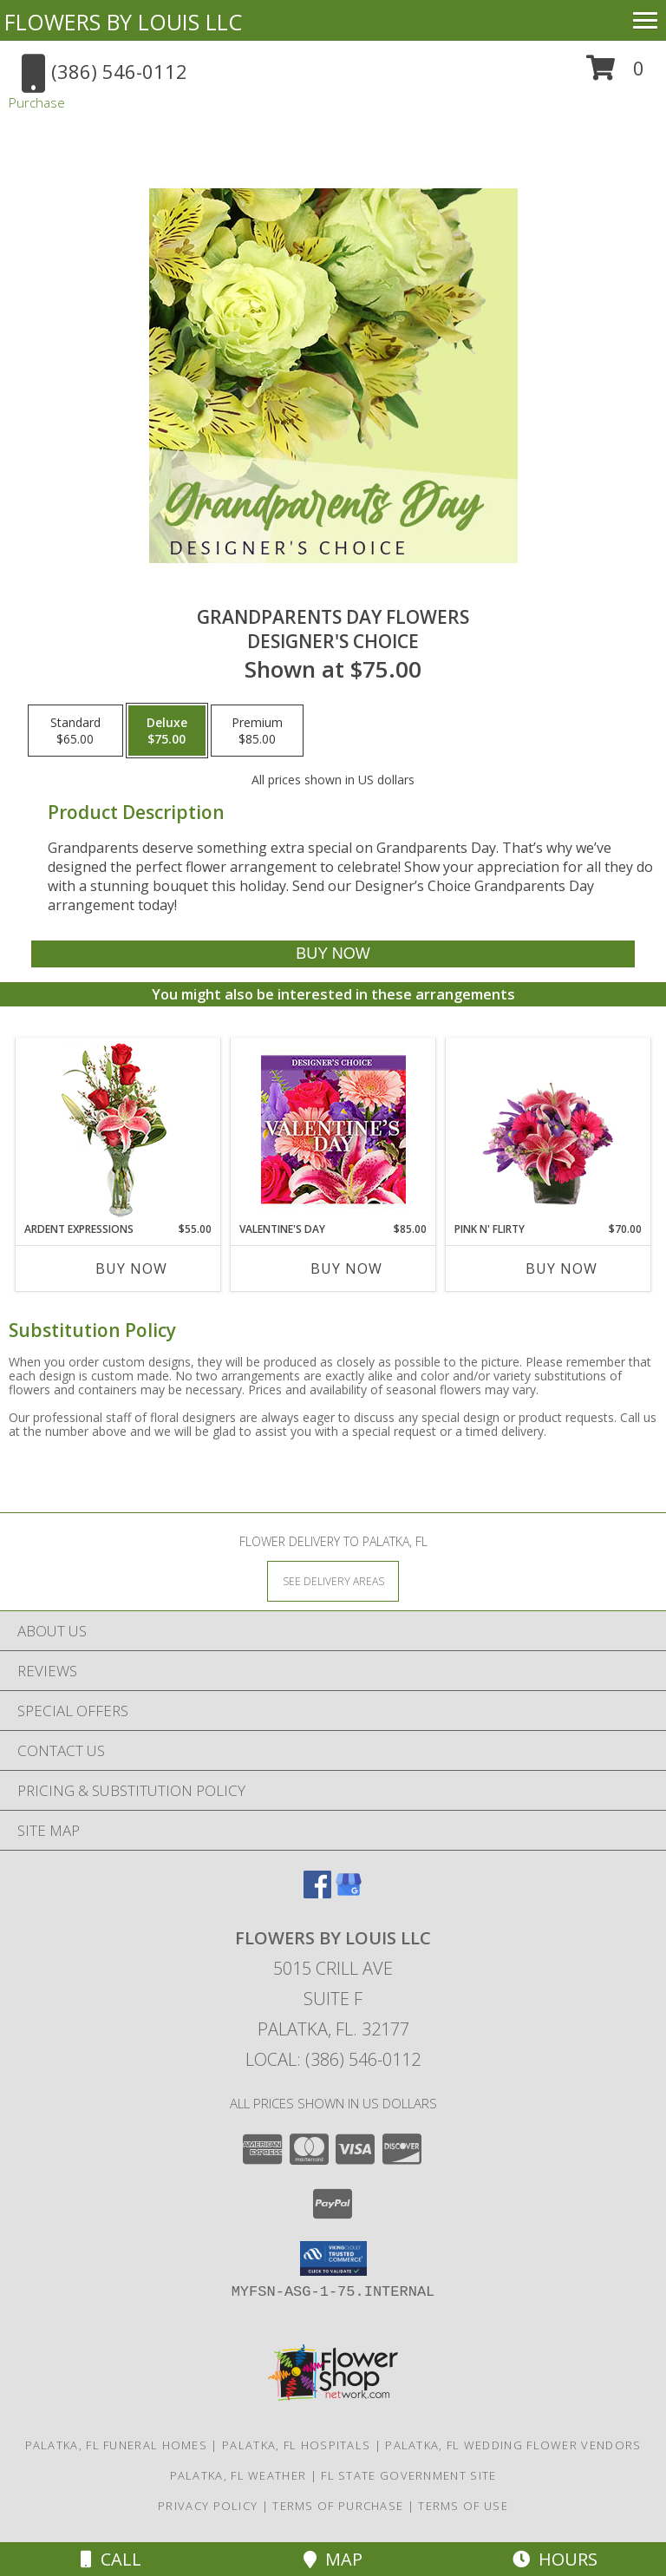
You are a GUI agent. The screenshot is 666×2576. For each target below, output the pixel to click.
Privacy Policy (208, 2506)
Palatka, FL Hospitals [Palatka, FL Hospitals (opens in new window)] (296, 2445)
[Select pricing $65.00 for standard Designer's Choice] (75, 730)
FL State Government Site (408, 2475)
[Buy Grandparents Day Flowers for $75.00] (333, 954)
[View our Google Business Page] (348, 1893)
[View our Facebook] (317, 1893)
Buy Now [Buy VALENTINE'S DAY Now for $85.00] (346, 1268)
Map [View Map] (333, 2559)
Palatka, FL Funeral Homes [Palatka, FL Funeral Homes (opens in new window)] (116, 2445)
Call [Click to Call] (111, 2559)
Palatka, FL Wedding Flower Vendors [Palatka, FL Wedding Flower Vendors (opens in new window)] (513, 2445)
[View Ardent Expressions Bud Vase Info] (118, 1130)
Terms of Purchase (337, 2506)
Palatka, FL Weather (238, 2475)
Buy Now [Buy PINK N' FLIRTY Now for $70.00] (561, 1268)
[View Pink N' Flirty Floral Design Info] (548, 1129)
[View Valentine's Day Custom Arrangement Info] (333, 1130)
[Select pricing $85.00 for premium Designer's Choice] (257, 730)
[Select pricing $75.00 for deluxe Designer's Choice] (167, 730)
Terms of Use (463, 2506)
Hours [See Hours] (555, 2559)
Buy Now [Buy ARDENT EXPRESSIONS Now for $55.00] (131, 1268)
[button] (615, 74)
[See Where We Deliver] (333, 1580)
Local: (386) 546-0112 (333, 2059)
